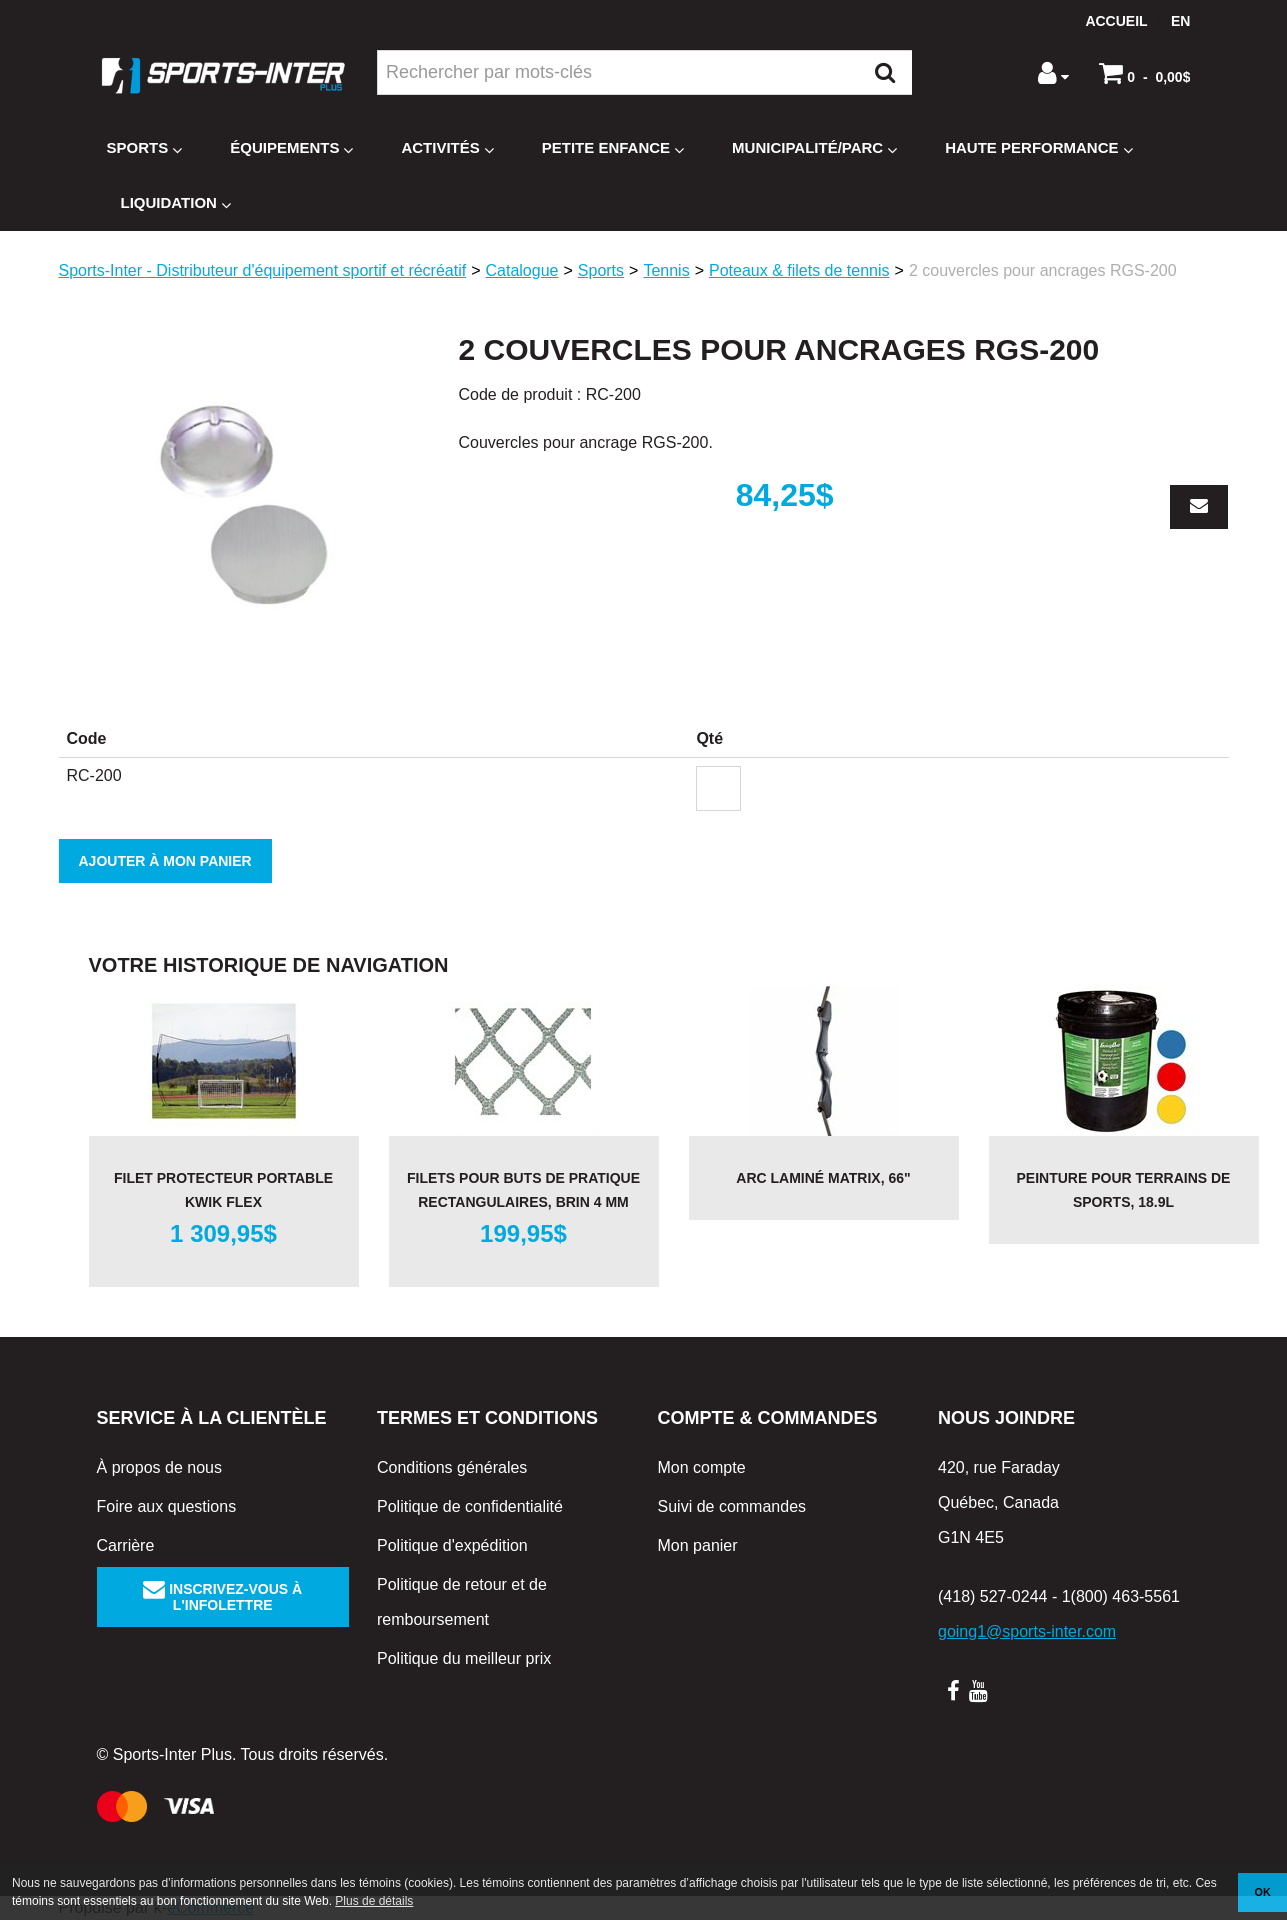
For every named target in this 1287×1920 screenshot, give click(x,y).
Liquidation (176, 203)
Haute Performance (1038, 148)
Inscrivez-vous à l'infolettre (222, 1597)
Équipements (291, 148)
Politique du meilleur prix (464, 1658)
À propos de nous (159, 1467)
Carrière (126, 1545)
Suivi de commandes (732, 1506)
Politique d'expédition (452, 1545)
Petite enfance (613, 148)
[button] (1144, 73)
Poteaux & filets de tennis (799, 270)
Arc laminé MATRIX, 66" (823, 1178)
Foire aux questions (167, 1506)
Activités (447, 148)
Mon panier (698, 1545)
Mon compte (702, 1467)
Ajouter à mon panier (165, 861)
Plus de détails (374, 1901)
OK (1263, 1892)
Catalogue (522, 270)
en (1180, 21)
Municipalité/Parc (814, 148)
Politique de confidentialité (470, 1506)
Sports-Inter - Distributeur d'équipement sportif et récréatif (263, 270)
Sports (145, 148)
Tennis (666, 270)
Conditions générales (452, 1467)
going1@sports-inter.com (1027, 1631)
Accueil (1116, 21)
